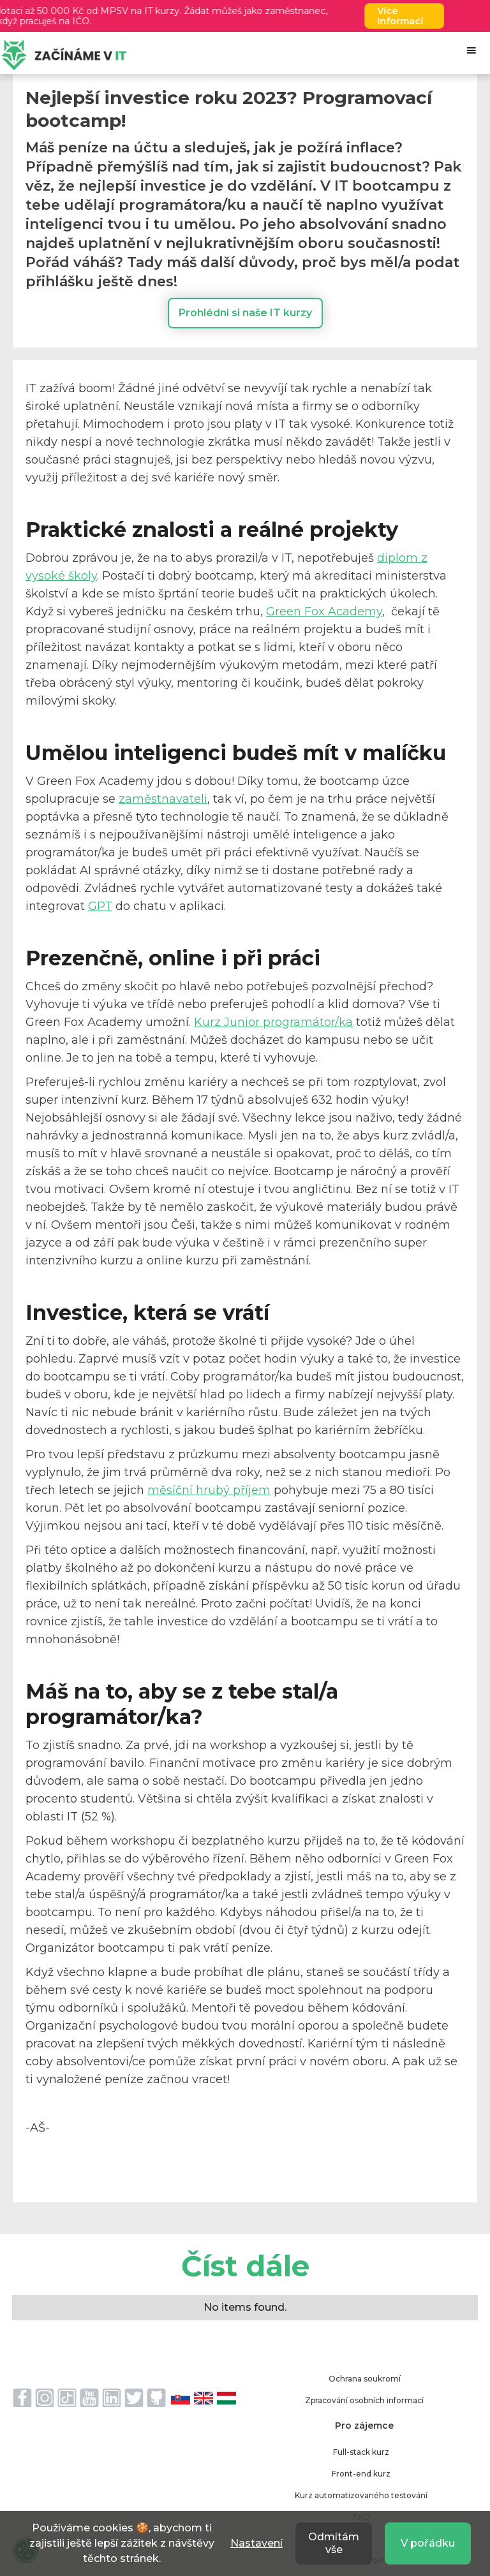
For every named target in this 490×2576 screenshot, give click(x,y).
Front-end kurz (361, 2473)
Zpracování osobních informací (364, 2400)
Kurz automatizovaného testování (361, 2495)
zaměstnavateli (163, 799)
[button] (471, 50)
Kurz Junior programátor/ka (273, 1022)
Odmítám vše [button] (333, 2543)
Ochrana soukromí (365, 2378)
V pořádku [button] (428, 2543)
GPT (100, 906)
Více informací (409, 16)
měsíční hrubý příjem (209, 1490)
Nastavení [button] (256, 2543)
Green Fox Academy (324, 611)
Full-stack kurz (361, 2452)
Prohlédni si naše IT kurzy (245, 313)
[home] (64, 55)
